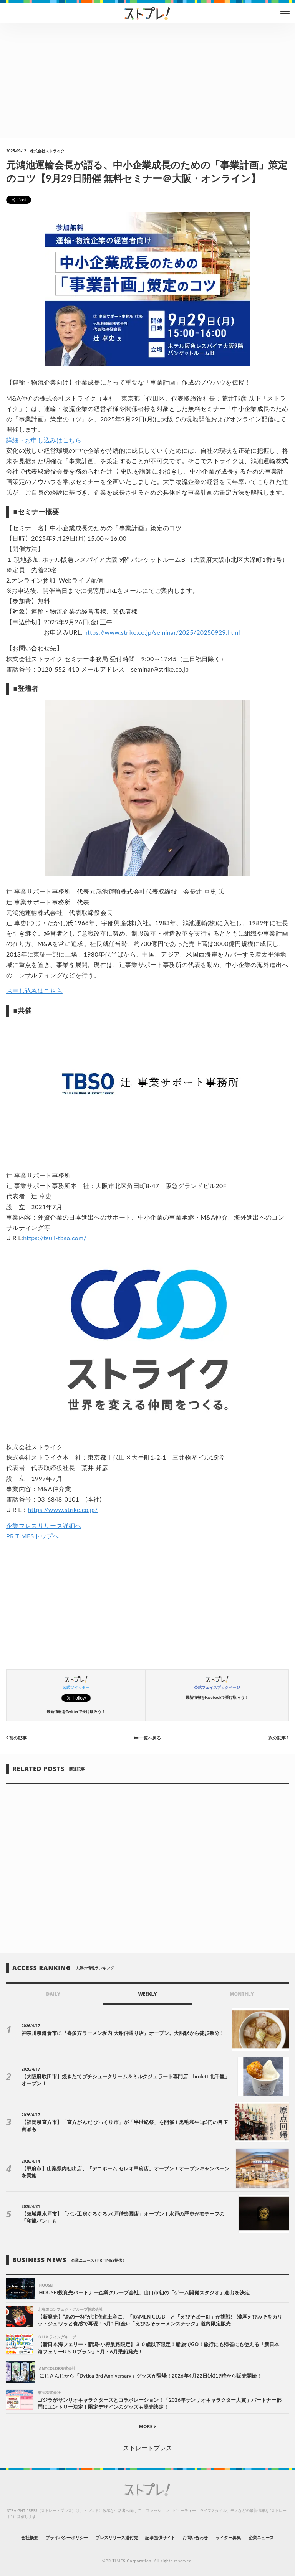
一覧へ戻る (147, 1737)
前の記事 (16, 1737)
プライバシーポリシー (67, 2537)
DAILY (53, 1994)
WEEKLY (147, 1994)
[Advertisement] (147, 80)
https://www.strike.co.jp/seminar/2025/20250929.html (162, 632)
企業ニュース (261, 2537)
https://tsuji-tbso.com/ (54, 1237)
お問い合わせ (195, 2537)
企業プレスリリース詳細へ (43, 1525)
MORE (147, 2426)
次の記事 (278, 1737)
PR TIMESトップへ (32, 1536)
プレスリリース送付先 (117, 2537)
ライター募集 (228, 2537)
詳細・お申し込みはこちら (43, 440)
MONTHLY (242, 1994)
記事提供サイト (160, 2537)
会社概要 (29, 2537)
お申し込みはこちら (34, 990)
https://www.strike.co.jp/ (63, 1509)
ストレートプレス (147, 2447)
